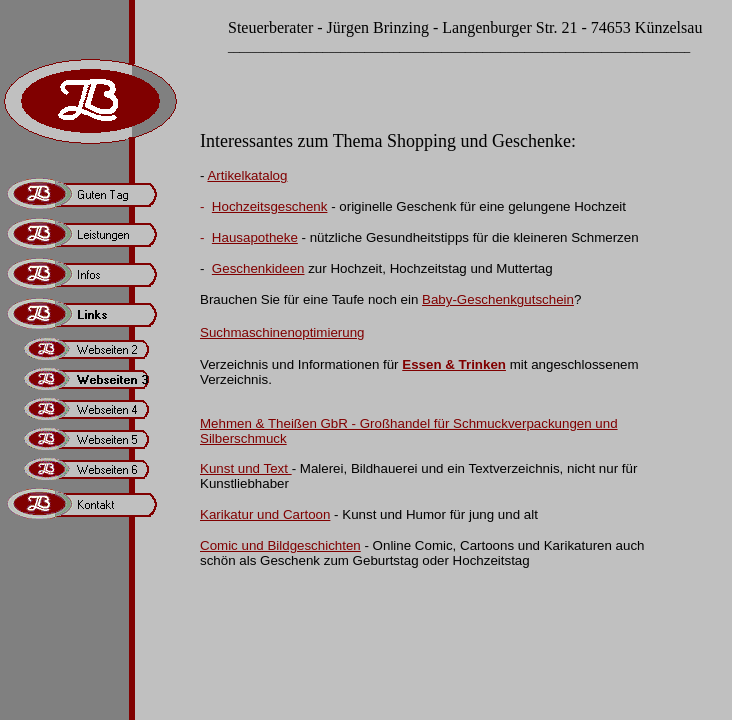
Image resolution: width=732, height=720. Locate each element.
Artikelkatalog (247, 175)
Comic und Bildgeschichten (280, 545)
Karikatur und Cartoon (265, 514)
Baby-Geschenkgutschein (498, 299)
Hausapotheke (255, 237)
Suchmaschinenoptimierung (282, 332)
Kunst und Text (246, 468)
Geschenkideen (258, 268)
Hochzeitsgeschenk (270, 206)
